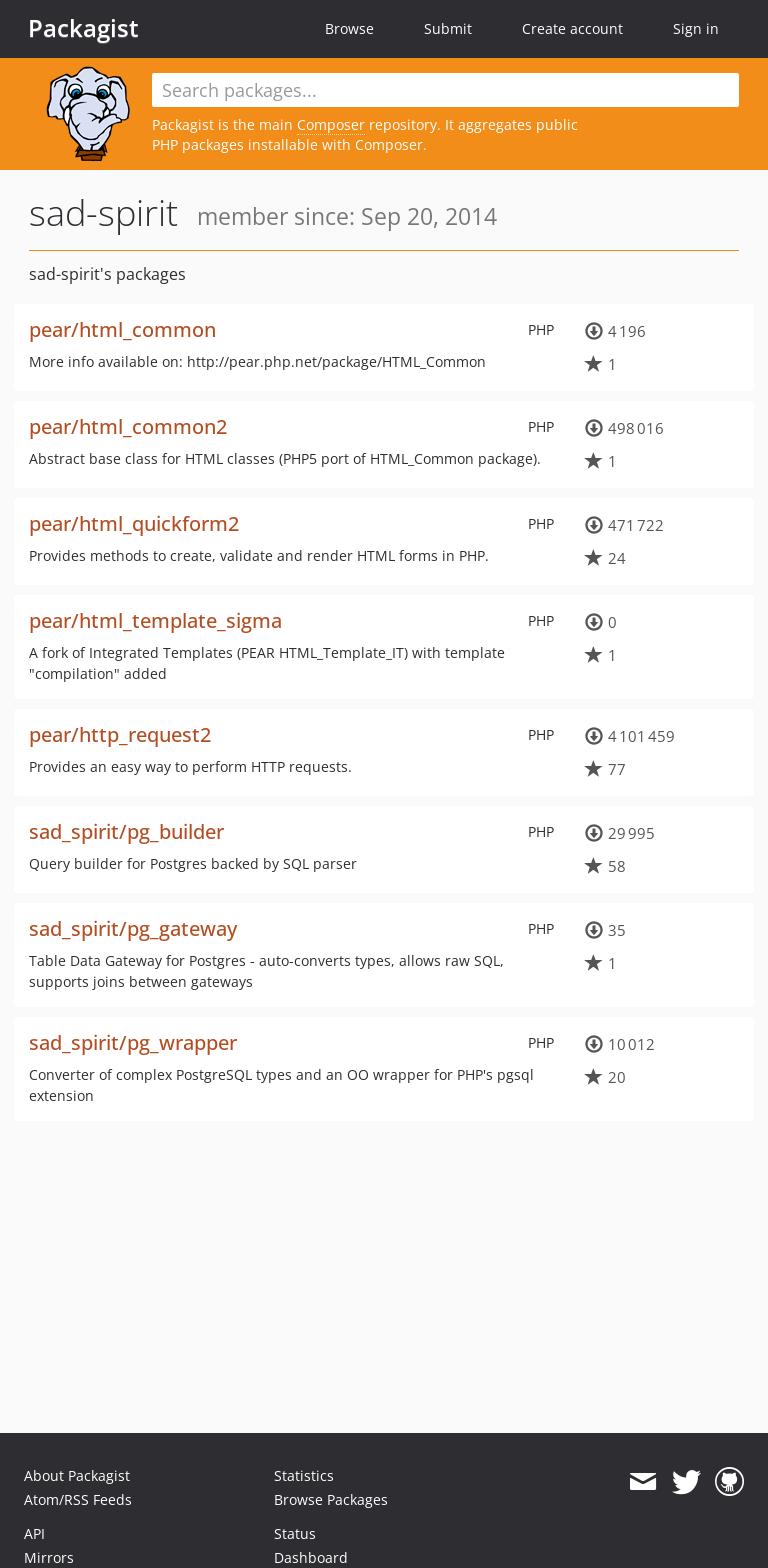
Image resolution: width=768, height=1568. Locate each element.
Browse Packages (331, 1499)
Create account (572, 28)
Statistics (304, 1475)
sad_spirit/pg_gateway (133, 928)
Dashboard (311, 1557)
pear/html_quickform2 (134, 523)
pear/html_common (122, 329)
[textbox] (445, 90)
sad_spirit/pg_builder (126, 831)
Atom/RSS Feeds (78, 1499)
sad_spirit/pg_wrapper (133, 1042)
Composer (331, 124)
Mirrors (49, 1557)
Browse (349, 28)
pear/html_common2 (128, 426)
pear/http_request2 (120, 734)
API (34, 1533)
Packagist (83, 28)
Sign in (696, 28)
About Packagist (77, 1475)
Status (295, 1533)
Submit (448, 28)
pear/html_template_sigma (155, 620)
